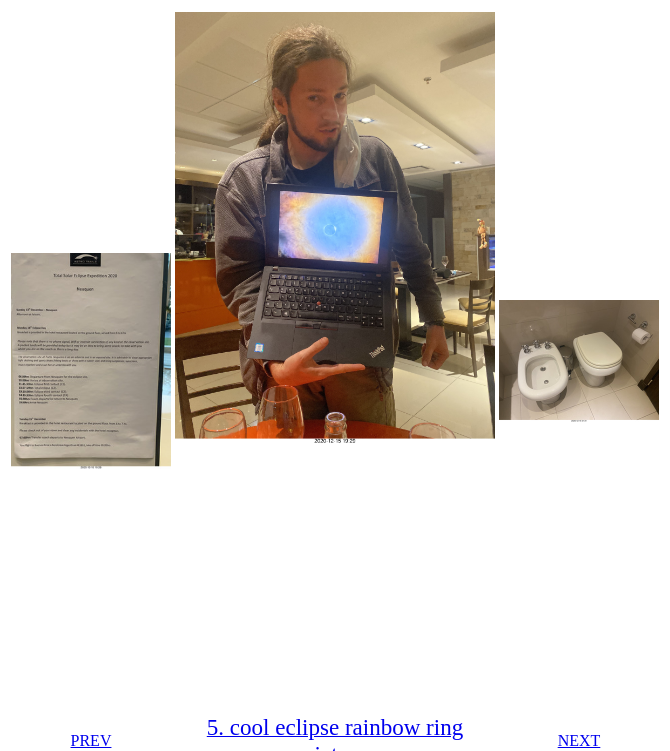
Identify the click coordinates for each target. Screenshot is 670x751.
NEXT (579, 740)
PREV (91, 740)
